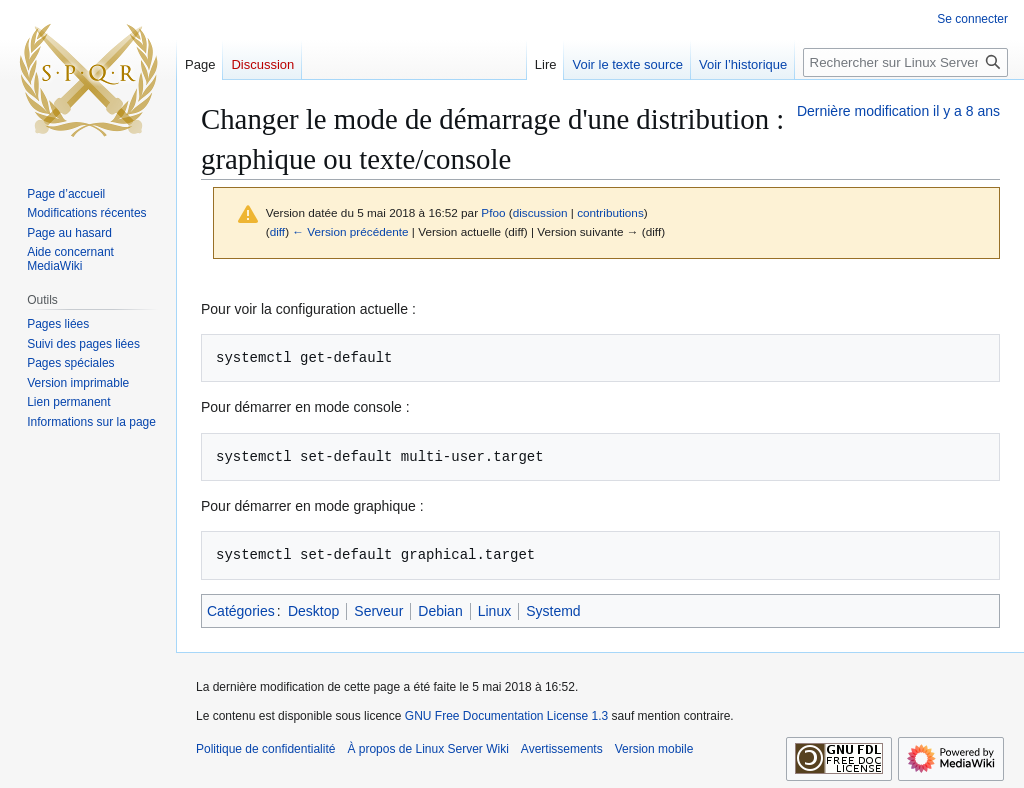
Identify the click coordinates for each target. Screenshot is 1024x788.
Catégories (241, 611)
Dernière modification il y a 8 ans (898, 111)
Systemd (553, 611)
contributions (610, 212)
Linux (494, 611)
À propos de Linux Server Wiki (427, 749)
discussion (540, 212)
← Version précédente (350, 231)
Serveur (378, 611)
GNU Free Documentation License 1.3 (506, 716)
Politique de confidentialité (265, 749)
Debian (440, 611)
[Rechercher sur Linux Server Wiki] (905, 62)
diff (277, 231)
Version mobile (654, 749)
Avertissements (562, 749)
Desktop (313, 611)
